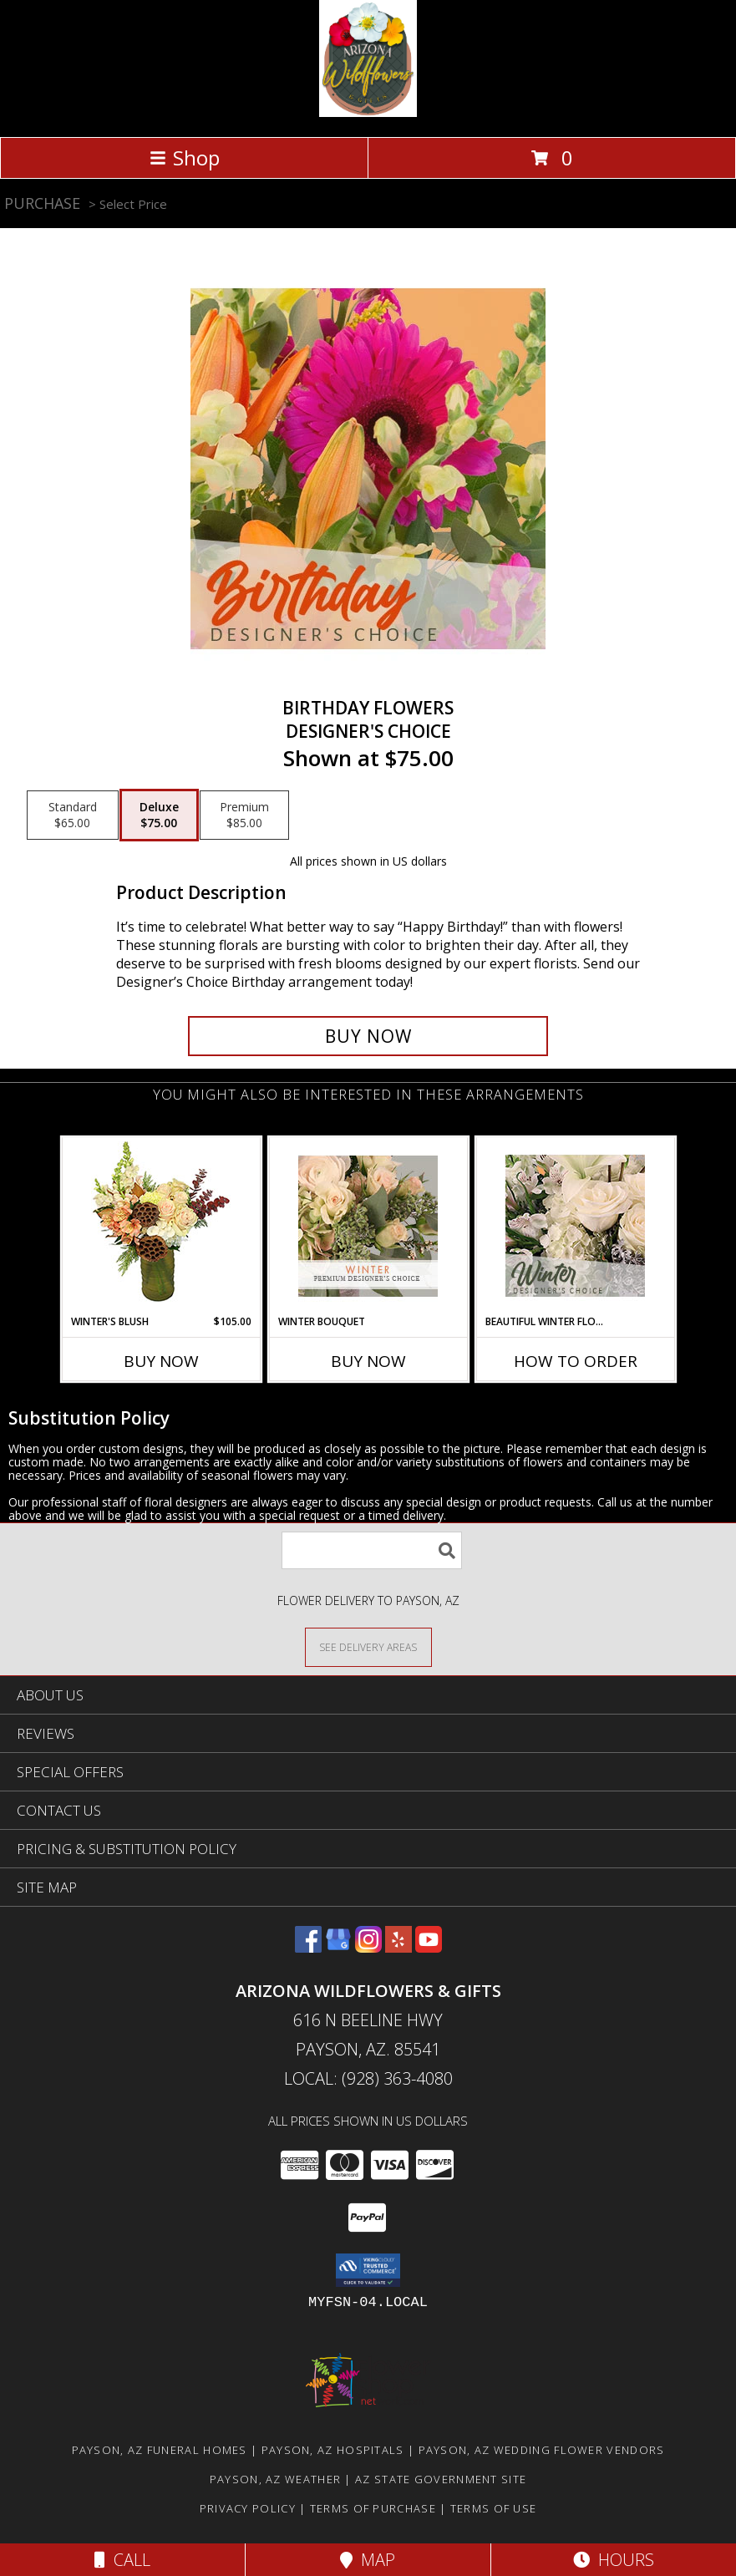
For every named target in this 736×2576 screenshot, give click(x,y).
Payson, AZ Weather (275, 2479)
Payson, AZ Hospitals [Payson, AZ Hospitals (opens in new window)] (332, 2449)
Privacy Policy (248, 2508)
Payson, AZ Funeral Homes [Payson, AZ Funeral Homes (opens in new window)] (159, 2449)
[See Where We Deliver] (368, 1646)
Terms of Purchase (373, 2508)
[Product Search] (372, 1550)
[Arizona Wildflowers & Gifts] (368, 112)
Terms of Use (493, 2508)
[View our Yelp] (398, 1947)
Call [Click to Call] (122, 2559)
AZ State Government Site (440, 2479)
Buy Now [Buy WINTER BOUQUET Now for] (368, 1361)
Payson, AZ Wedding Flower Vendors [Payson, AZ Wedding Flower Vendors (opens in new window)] (542, 2449)
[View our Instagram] (368, 1947)
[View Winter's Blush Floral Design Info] (161, 1226)
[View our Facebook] (308, 1947)
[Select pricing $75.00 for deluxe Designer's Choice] (159, 815)
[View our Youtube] (428, 1947)
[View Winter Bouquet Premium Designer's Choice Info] (368, 1226)
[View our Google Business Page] (338, 1947)
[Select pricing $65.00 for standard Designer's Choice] (73, 815)
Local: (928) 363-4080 (368, 2078)
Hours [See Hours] (613, 2559)
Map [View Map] (367, 2559)
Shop (185, 157)
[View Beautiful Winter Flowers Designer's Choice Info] (575, 1226)
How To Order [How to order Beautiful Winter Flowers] (575, 1361)
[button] (368, 2270)
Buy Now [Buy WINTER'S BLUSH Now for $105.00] (161, 1361)
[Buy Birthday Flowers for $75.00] (368, 1036)
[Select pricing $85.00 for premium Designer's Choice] (244, 815)
